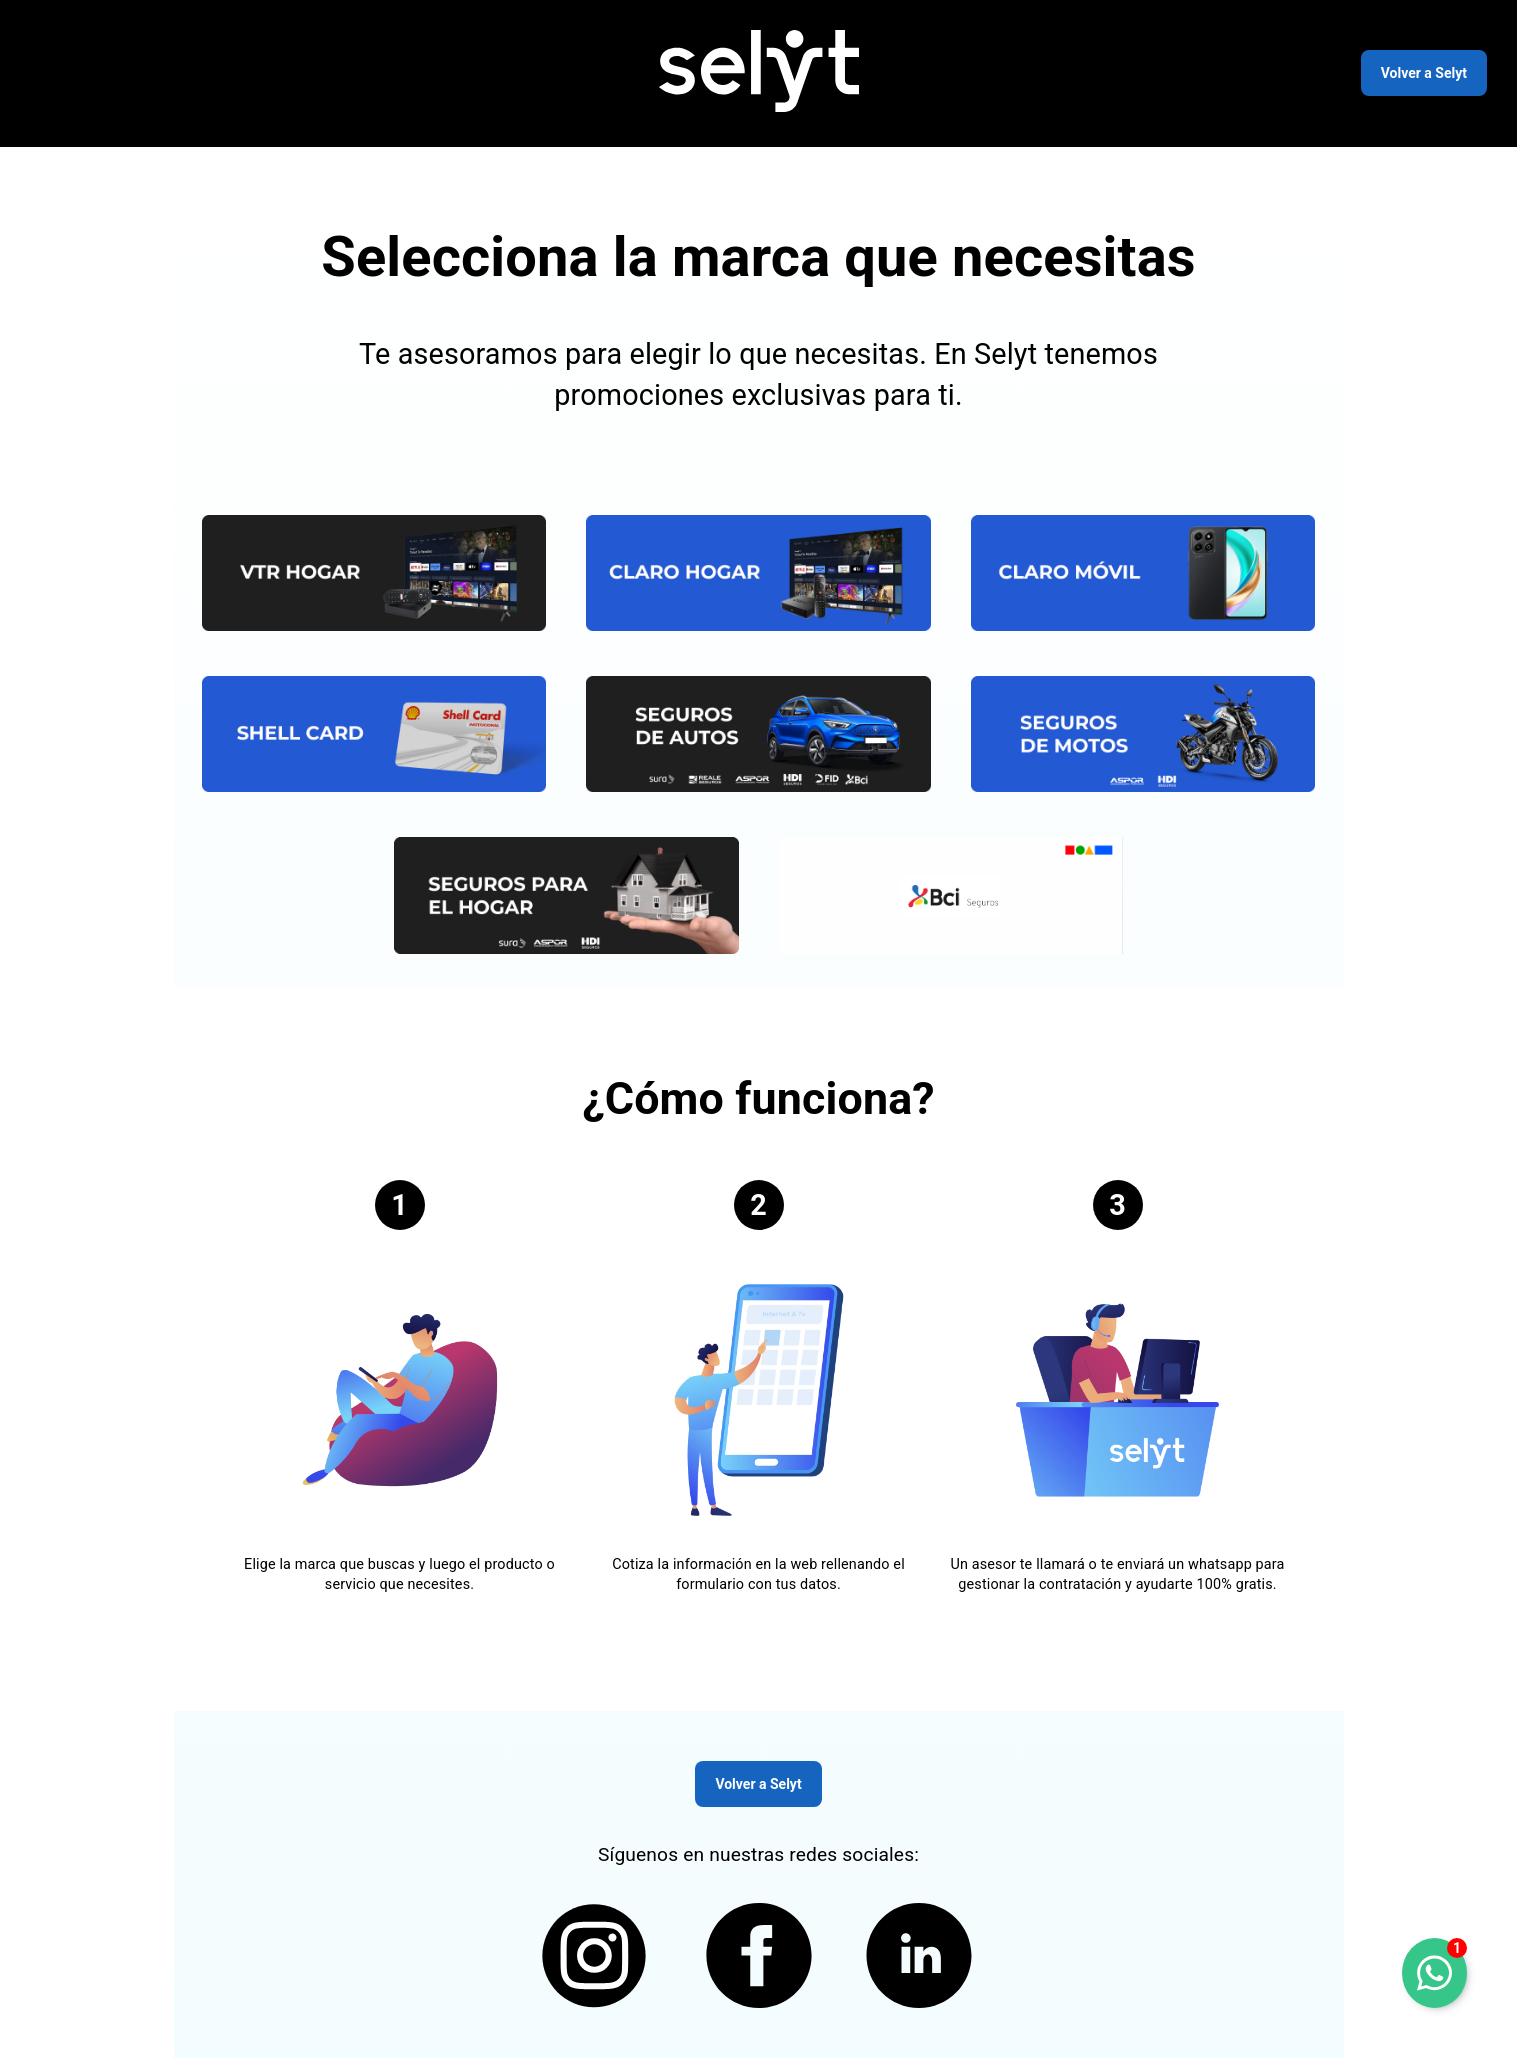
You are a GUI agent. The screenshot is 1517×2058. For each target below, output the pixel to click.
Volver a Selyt (1424, 73)
